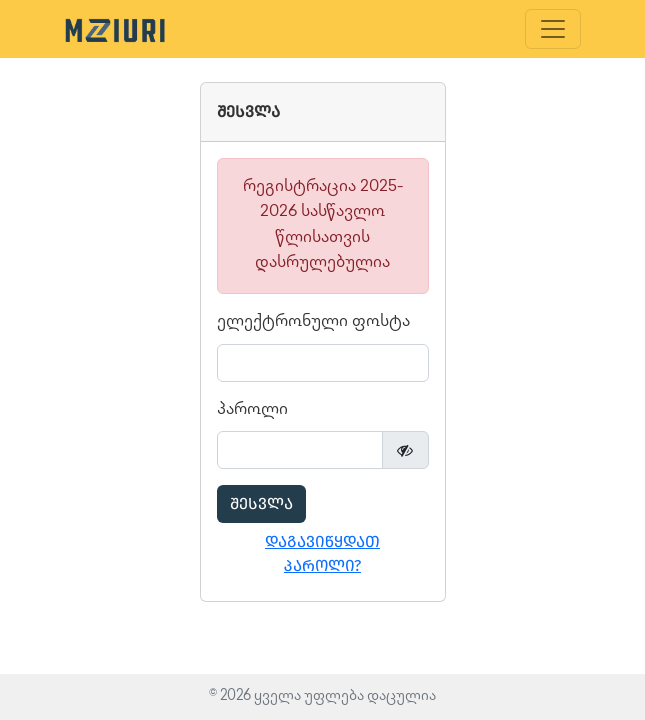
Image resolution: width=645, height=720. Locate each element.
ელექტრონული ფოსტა (313, 322)
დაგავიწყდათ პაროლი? (322, 553)
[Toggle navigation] (553, 29)
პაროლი (252, 410)
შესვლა (261, 503)
